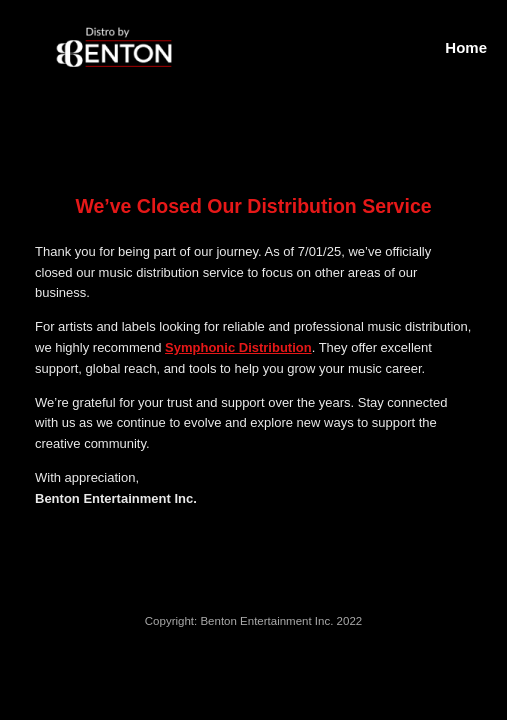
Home (466, 47)
